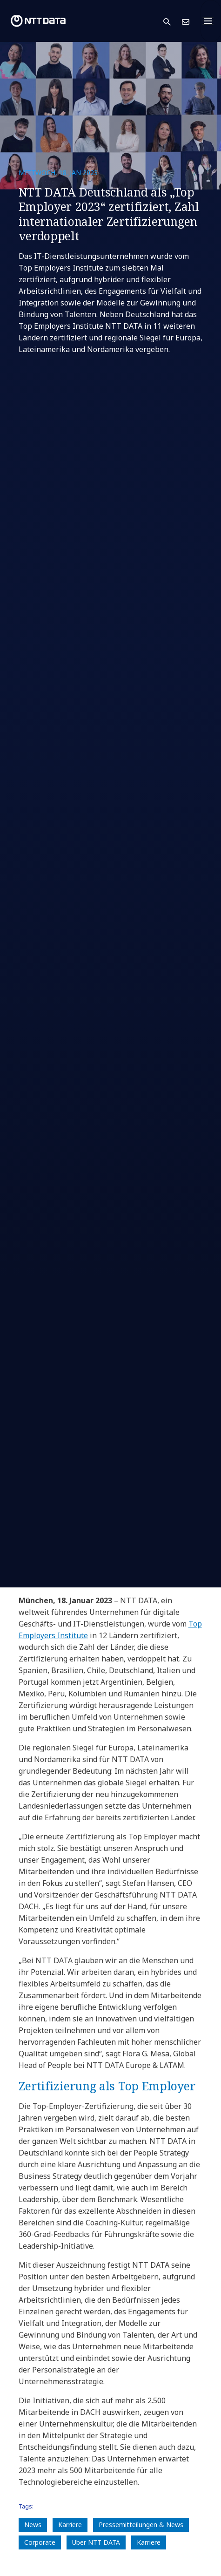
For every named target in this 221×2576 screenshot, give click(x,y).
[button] (172, 21)
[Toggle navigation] (211, 21)
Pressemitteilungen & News (141, 2524)
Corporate (39, 2542)
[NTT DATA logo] (38, 21)
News (32, 2524)
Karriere (70, 2524)
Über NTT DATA (96, 2542)
